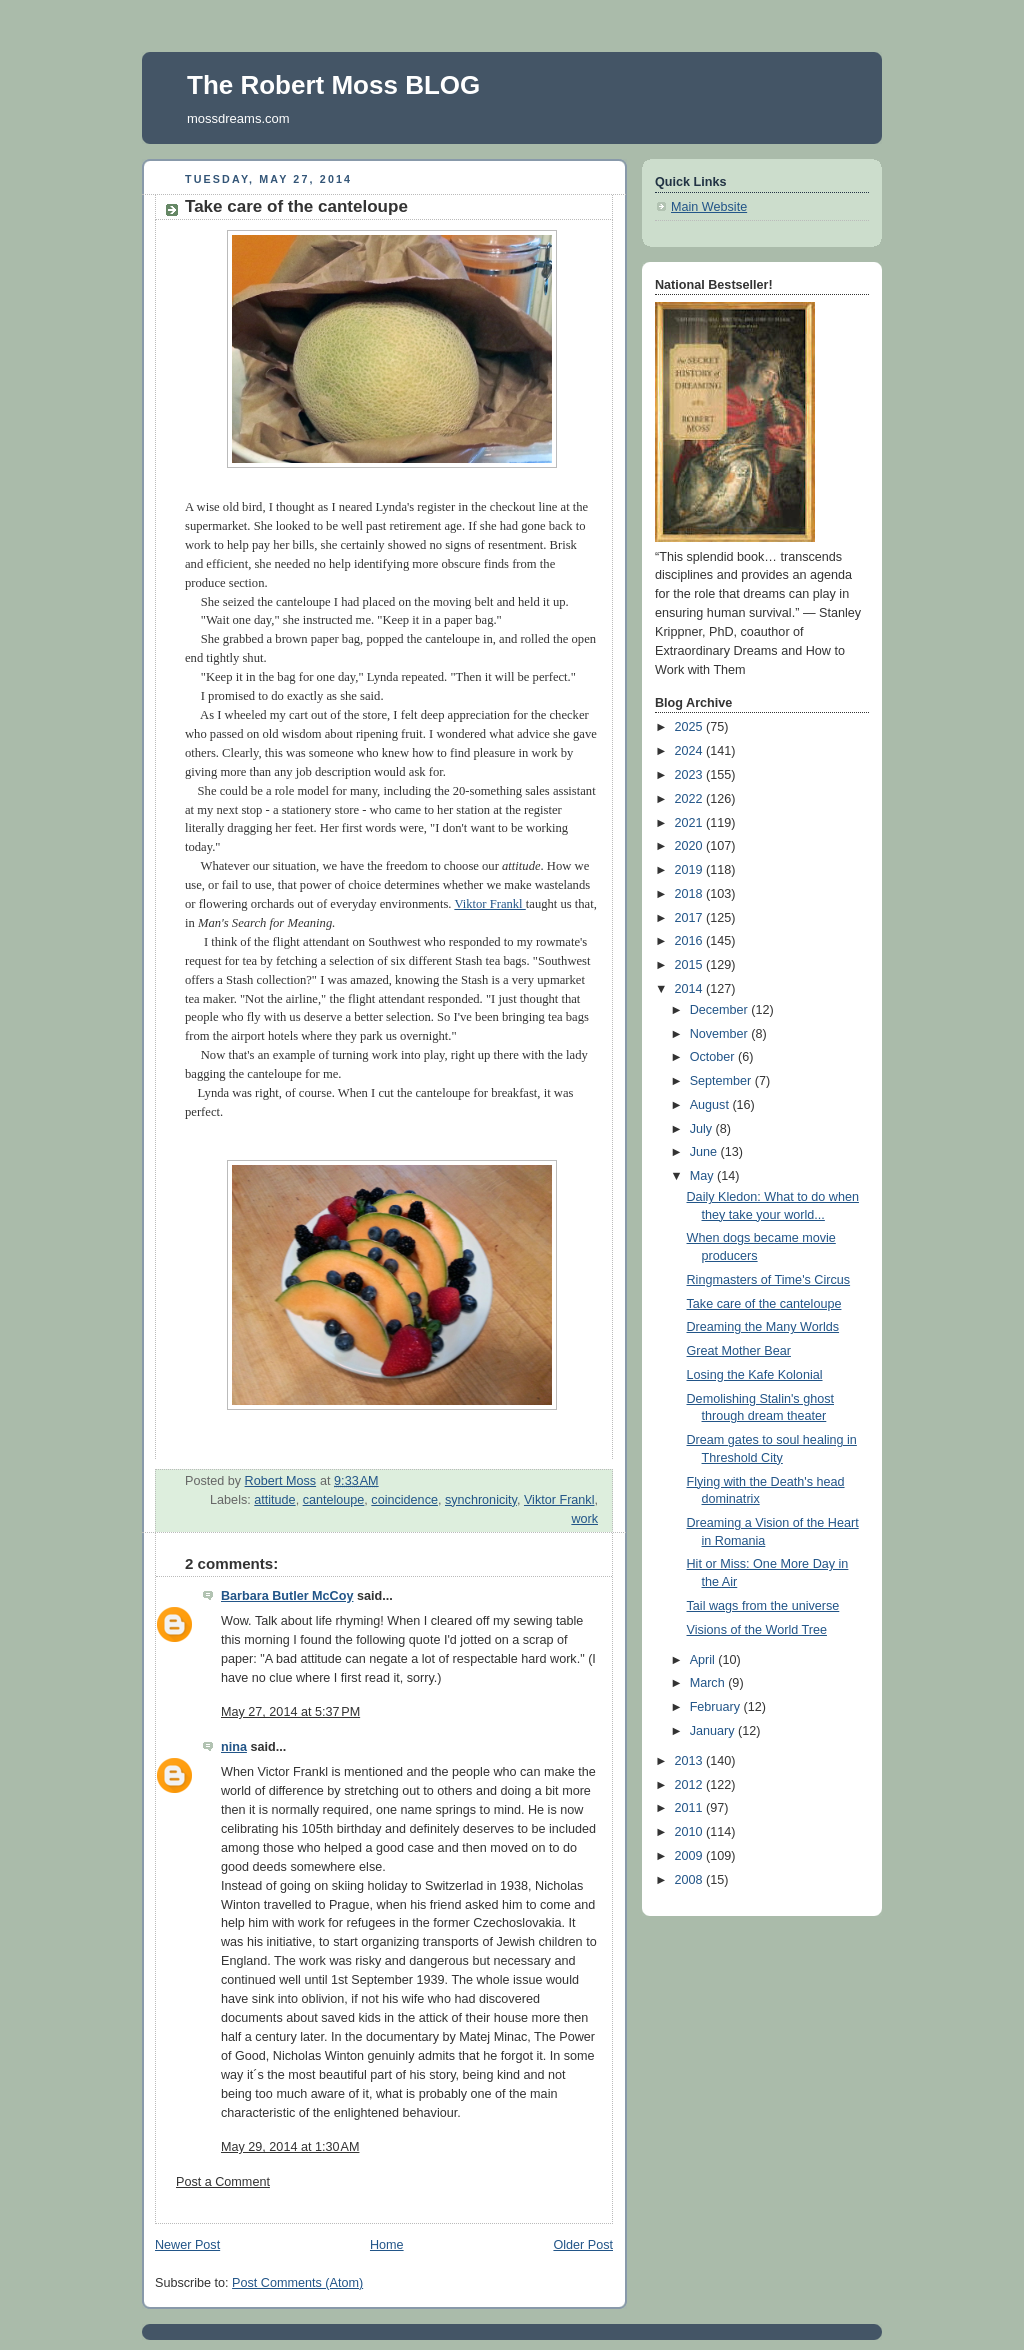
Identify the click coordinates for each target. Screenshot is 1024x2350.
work (584, 1519)
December (721, 1010)
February (717, 1707)
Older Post (583, 2245)
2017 (691, 918)
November (721, 1034)
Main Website (709, 207)
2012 (691, 1785)
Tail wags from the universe (763, 1606)
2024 (691, 751)
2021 (691, 823)
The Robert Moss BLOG (333, 85)
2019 (691, 870)
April (704, 1660)
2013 (691, 1761)
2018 (691, 894)
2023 (691, 775)
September (722, 1081)
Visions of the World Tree (757, 1630)
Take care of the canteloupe (764, 1304)
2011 (691, 1808)
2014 (691, 989)
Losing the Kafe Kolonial (755, 1375)
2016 (691, 941)
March (709, 1683)
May (703, 1176)
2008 (691, 1880)
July (703, 1129)
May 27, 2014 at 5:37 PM (290, 1712)
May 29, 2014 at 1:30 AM (290, 2147)
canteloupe (334, 1500)
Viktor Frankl (489, 904)
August (711, 1105)
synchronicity (481, 1500)
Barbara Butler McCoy (287, 1596)
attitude (274, 1500)
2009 (691, 1856)
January (714, 1731)
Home (387, 2245)
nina (234, 1747)
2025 (691, 727)
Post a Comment (223, 2182)
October (714, 1057)
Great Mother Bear (739, 1351)
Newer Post (187, 2245)
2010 (691, 1832)
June (705, 1152)
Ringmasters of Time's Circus (769, 1280)
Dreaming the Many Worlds (763, 1327)
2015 (691, 965)
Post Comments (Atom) (297, 2283)
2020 (691, 846)
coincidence (404, 1500)
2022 (691, 799)
